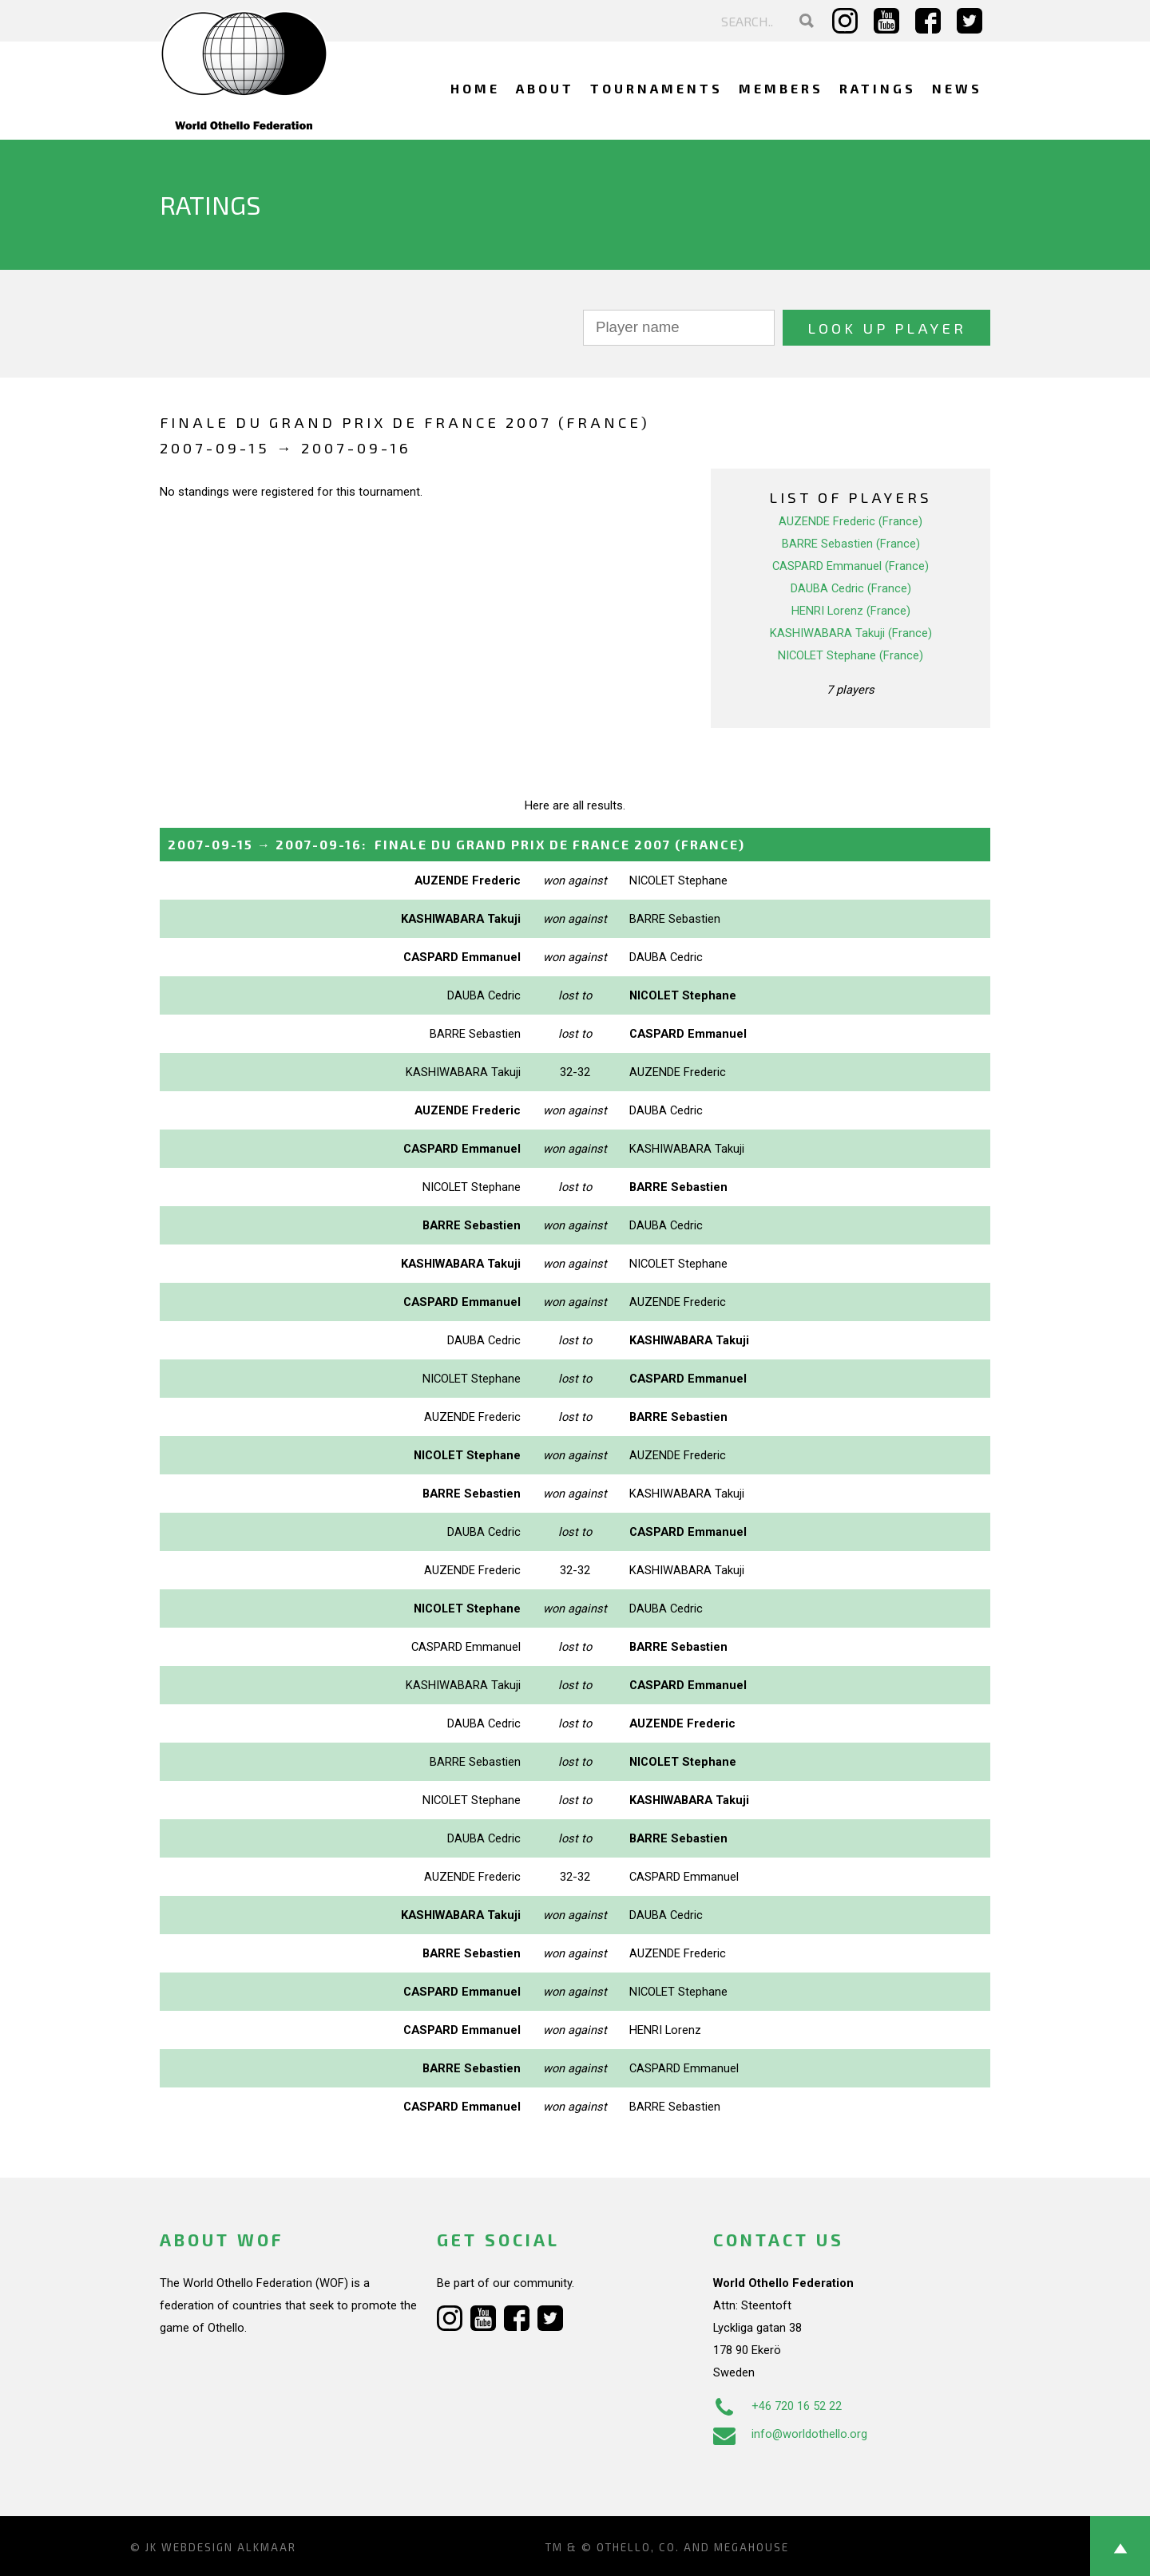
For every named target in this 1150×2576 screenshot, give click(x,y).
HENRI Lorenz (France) (850, 610)
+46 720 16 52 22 (777, 2406)
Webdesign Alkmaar (228, 2547)
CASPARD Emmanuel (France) (850, 566)
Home (475, 88)
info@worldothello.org (790, 2434)
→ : (456, 844)
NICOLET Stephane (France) (850, 655)
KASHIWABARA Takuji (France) (851, 633)
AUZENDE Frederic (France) (850, 521)
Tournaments (656, 88)
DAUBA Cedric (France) (851, 588)
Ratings (877, 88)
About (545, 88)
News (957, 88)
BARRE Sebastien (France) (851, 543)
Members (781, 88)
